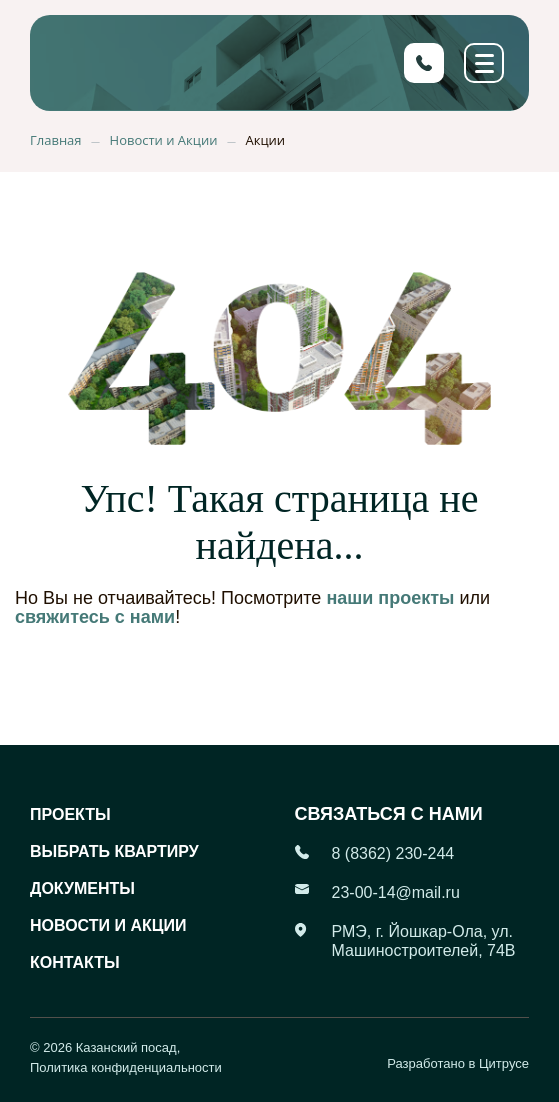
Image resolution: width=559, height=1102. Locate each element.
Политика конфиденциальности (126, 1067)
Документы (82, 888)
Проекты (70, 814)
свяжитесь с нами (95, 617)
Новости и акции (108, 925)
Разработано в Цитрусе (458, 1063)
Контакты (75, 962)
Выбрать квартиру (114, 851)
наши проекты (390, 598)
